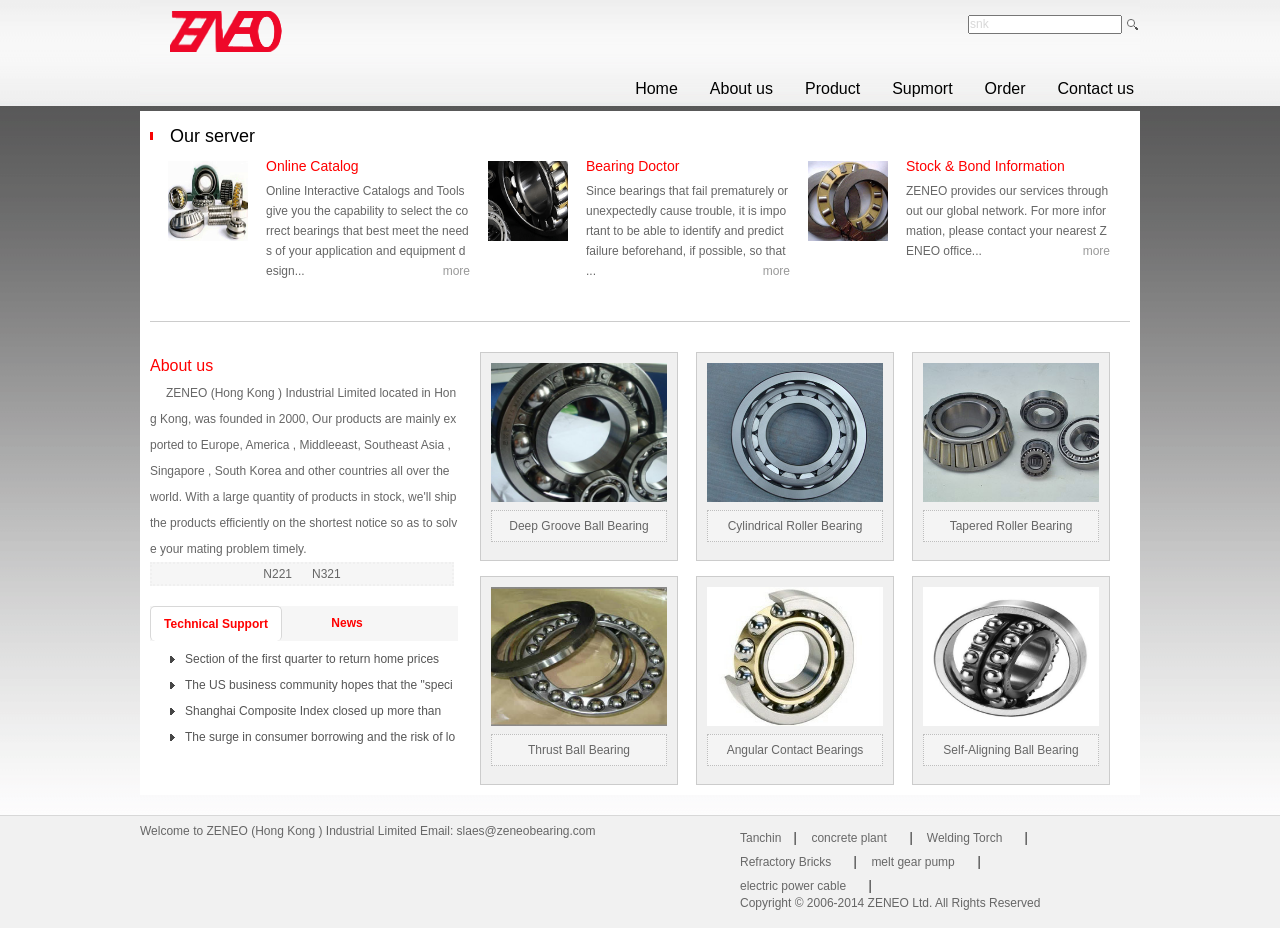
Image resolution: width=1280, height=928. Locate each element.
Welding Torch (965, 838)
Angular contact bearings (795, 750)
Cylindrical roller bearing (795, 526)
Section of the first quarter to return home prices (312, 659)
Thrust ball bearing (579, 750)
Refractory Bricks (785, 862)
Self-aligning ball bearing (1010, 750)
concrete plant (848, 838)
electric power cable (793, 886)
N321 (326, 574)
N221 (279, 574)
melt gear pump (912, 862)
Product (832, 88)
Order (1005, 88)
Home (656, 88)
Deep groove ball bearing (578, 526)
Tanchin (760, 838)
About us (741, 88)
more (456, 271)
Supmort (922, 88)
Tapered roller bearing (1011, 526)
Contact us (1096, 88)
